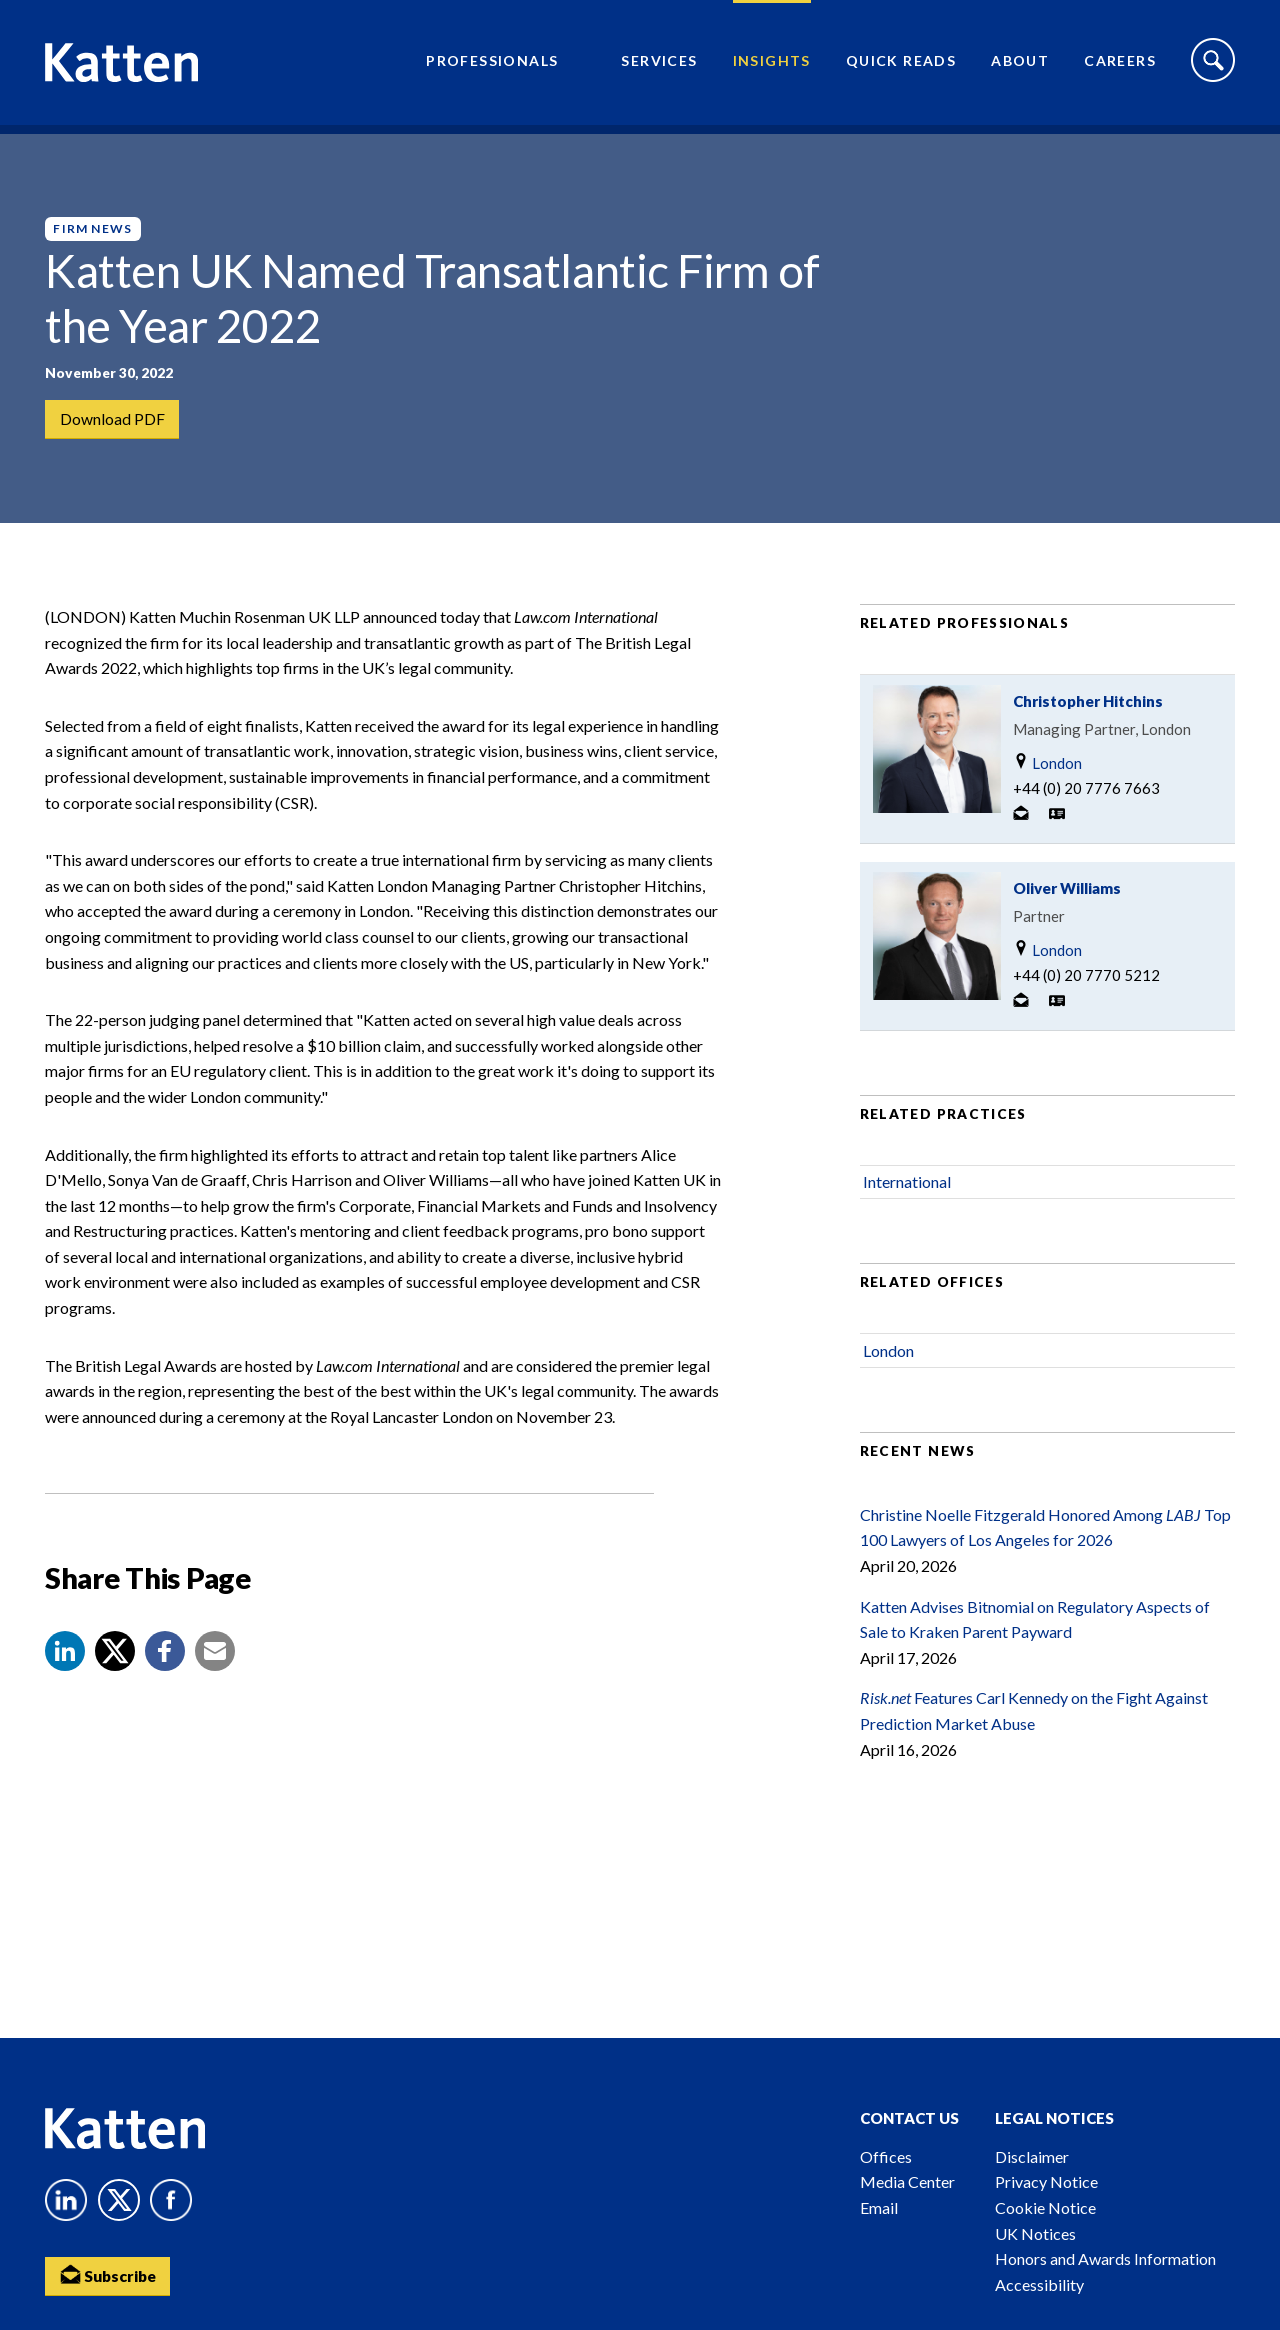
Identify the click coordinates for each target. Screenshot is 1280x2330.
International (907, 1198)
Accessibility (1039, 2284)
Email (879, 2207)
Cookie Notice (1045, 2207)
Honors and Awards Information (1105, 2258)
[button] (65, 1668)
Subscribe (110, 2275)
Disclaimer (1032, 2156)
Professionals (492, 65)
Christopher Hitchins (1088, 718)
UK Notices (1035, 2233)
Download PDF (112, 419)
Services (659, 65)
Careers (1120, 65)
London (1047, 779)
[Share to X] (115, 1668)
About (1020, 65)
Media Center (907, 2181)
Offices (886, 2156)
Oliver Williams (1067, 905)
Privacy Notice (1046, 2181)
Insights (772, 65)
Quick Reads (901, 65)
